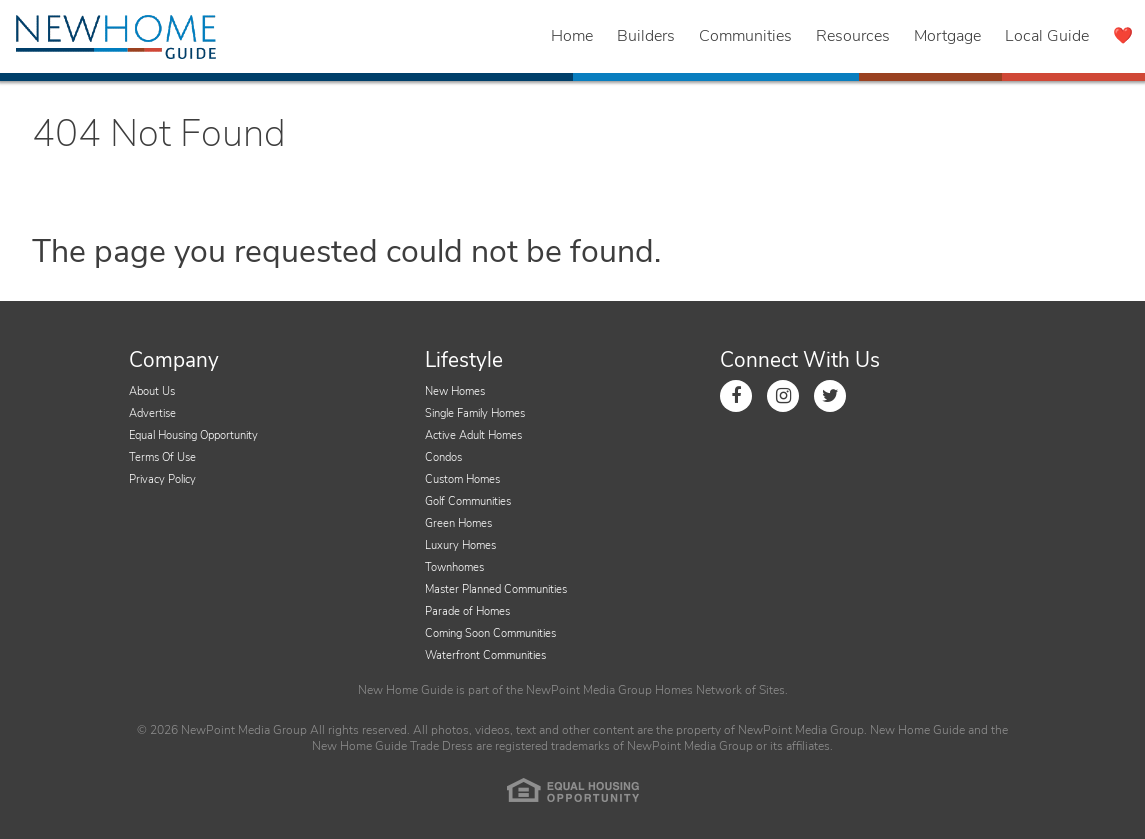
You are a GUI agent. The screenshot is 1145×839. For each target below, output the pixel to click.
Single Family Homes (475, 413)
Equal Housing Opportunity (193, 435)
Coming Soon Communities (490, 633)
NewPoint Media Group (589, 690)
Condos (443, 457)
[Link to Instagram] (783, 396)
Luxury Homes (460, 545)
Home (572, 36)
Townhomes (454, 567)
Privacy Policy (162, 479)
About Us (152, 391)
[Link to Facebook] (736, 396)
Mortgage (947, 36)
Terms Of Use (162, 457)
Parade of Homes (467, 611)
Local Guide (1047, 36)
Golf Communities (468, 501)
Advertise (152, 413)
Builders (646, 36)
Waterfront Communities (485, 655)
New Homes (455, 391)
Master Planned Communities (496, 589)
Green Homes (458, 523)
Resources (853, 36)
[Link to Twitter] (830, 396)
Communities (745, 36)
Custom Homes (462, 479)
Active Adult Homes (473, 435)
